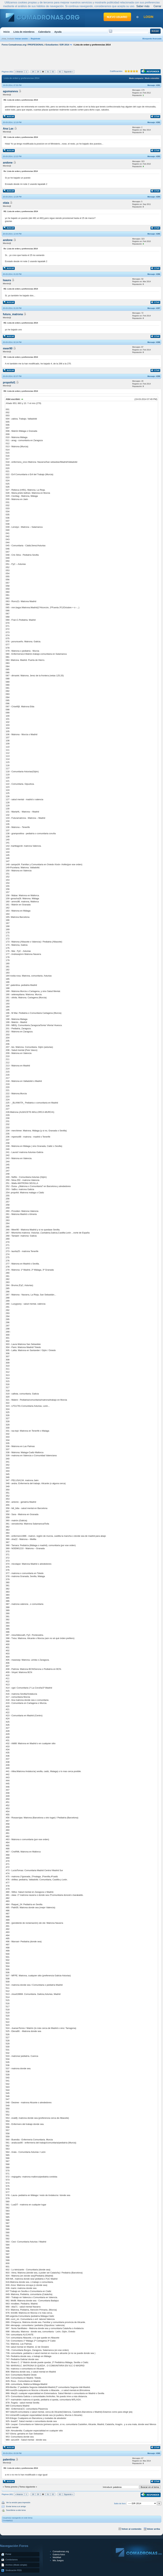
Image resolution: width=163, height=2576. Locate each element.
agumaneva (10, 91)
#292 (158, 122)
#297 (158, 308)
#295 (158, 234)
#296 (158, 274)
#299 (158, 376)
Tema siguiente (27, 2486)
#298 (158, 342)
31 (48, 72)
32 (53, 72)
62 (60, 72)
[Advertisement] (82, 57)
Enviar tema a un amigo (16, 2506)
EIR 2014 (64, 44)
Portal (8, 2554)
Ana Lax (8, 128)
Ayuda (58, 31)
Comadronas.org (61, 2551)
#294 (158, 197)
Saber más (142, 6)
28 (33, 72)
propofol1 (9, 382)
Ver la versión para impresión (18, 2502)
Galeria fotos (59, 2554)
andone (8, 162)
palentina (9, 2459)
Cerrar (157, 6)
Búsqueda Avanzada (151, 39)
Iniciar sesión (21, 39)
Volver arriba (153, 2529)
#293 (158, 156)
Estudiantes (52, 44)
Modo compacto (136, 78)
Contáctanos (11, 2559)
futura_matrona (13, 314)
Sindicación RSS (13, 2570)
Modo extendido (152, 78)
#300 (158, 2453)
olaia (6, 202)
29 (38, 72)
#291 (158, 85)
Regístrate (35, 39)
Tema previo (11, 2486)
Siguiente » (68, 72)
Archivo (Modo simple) (16, 2565)
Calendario (44, 31)
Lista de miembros (23, 31)
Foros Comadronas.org (14, 44)
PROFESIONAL (36, 44)
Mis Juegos (58, 2560)
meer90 (7, 348)
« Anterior (19, 72)
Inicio (6, 31)
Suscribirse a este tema (16, 2510)
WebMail (57, 2557)
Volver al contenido (131, 2529)
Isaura (7, 280)
